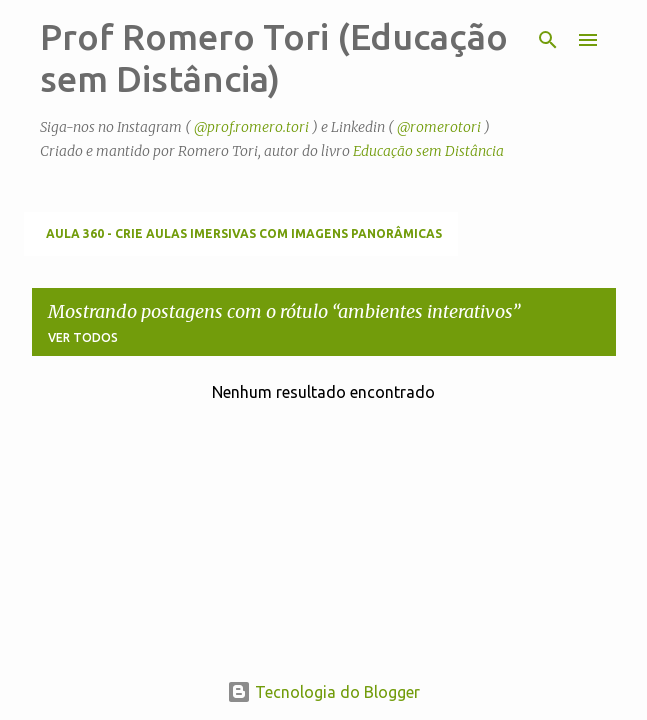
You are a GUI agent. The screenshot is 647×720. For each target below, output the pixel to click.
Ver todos (83, 337)
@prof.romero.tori (251, 127)
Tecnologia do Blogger (323, 692)
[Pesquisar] (548, 40)
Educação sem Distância (428, 151)
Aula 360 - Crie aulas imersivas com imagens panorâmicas (244, 233)
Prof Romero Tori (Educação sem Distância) (274, 57)
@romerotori (439, 127)
